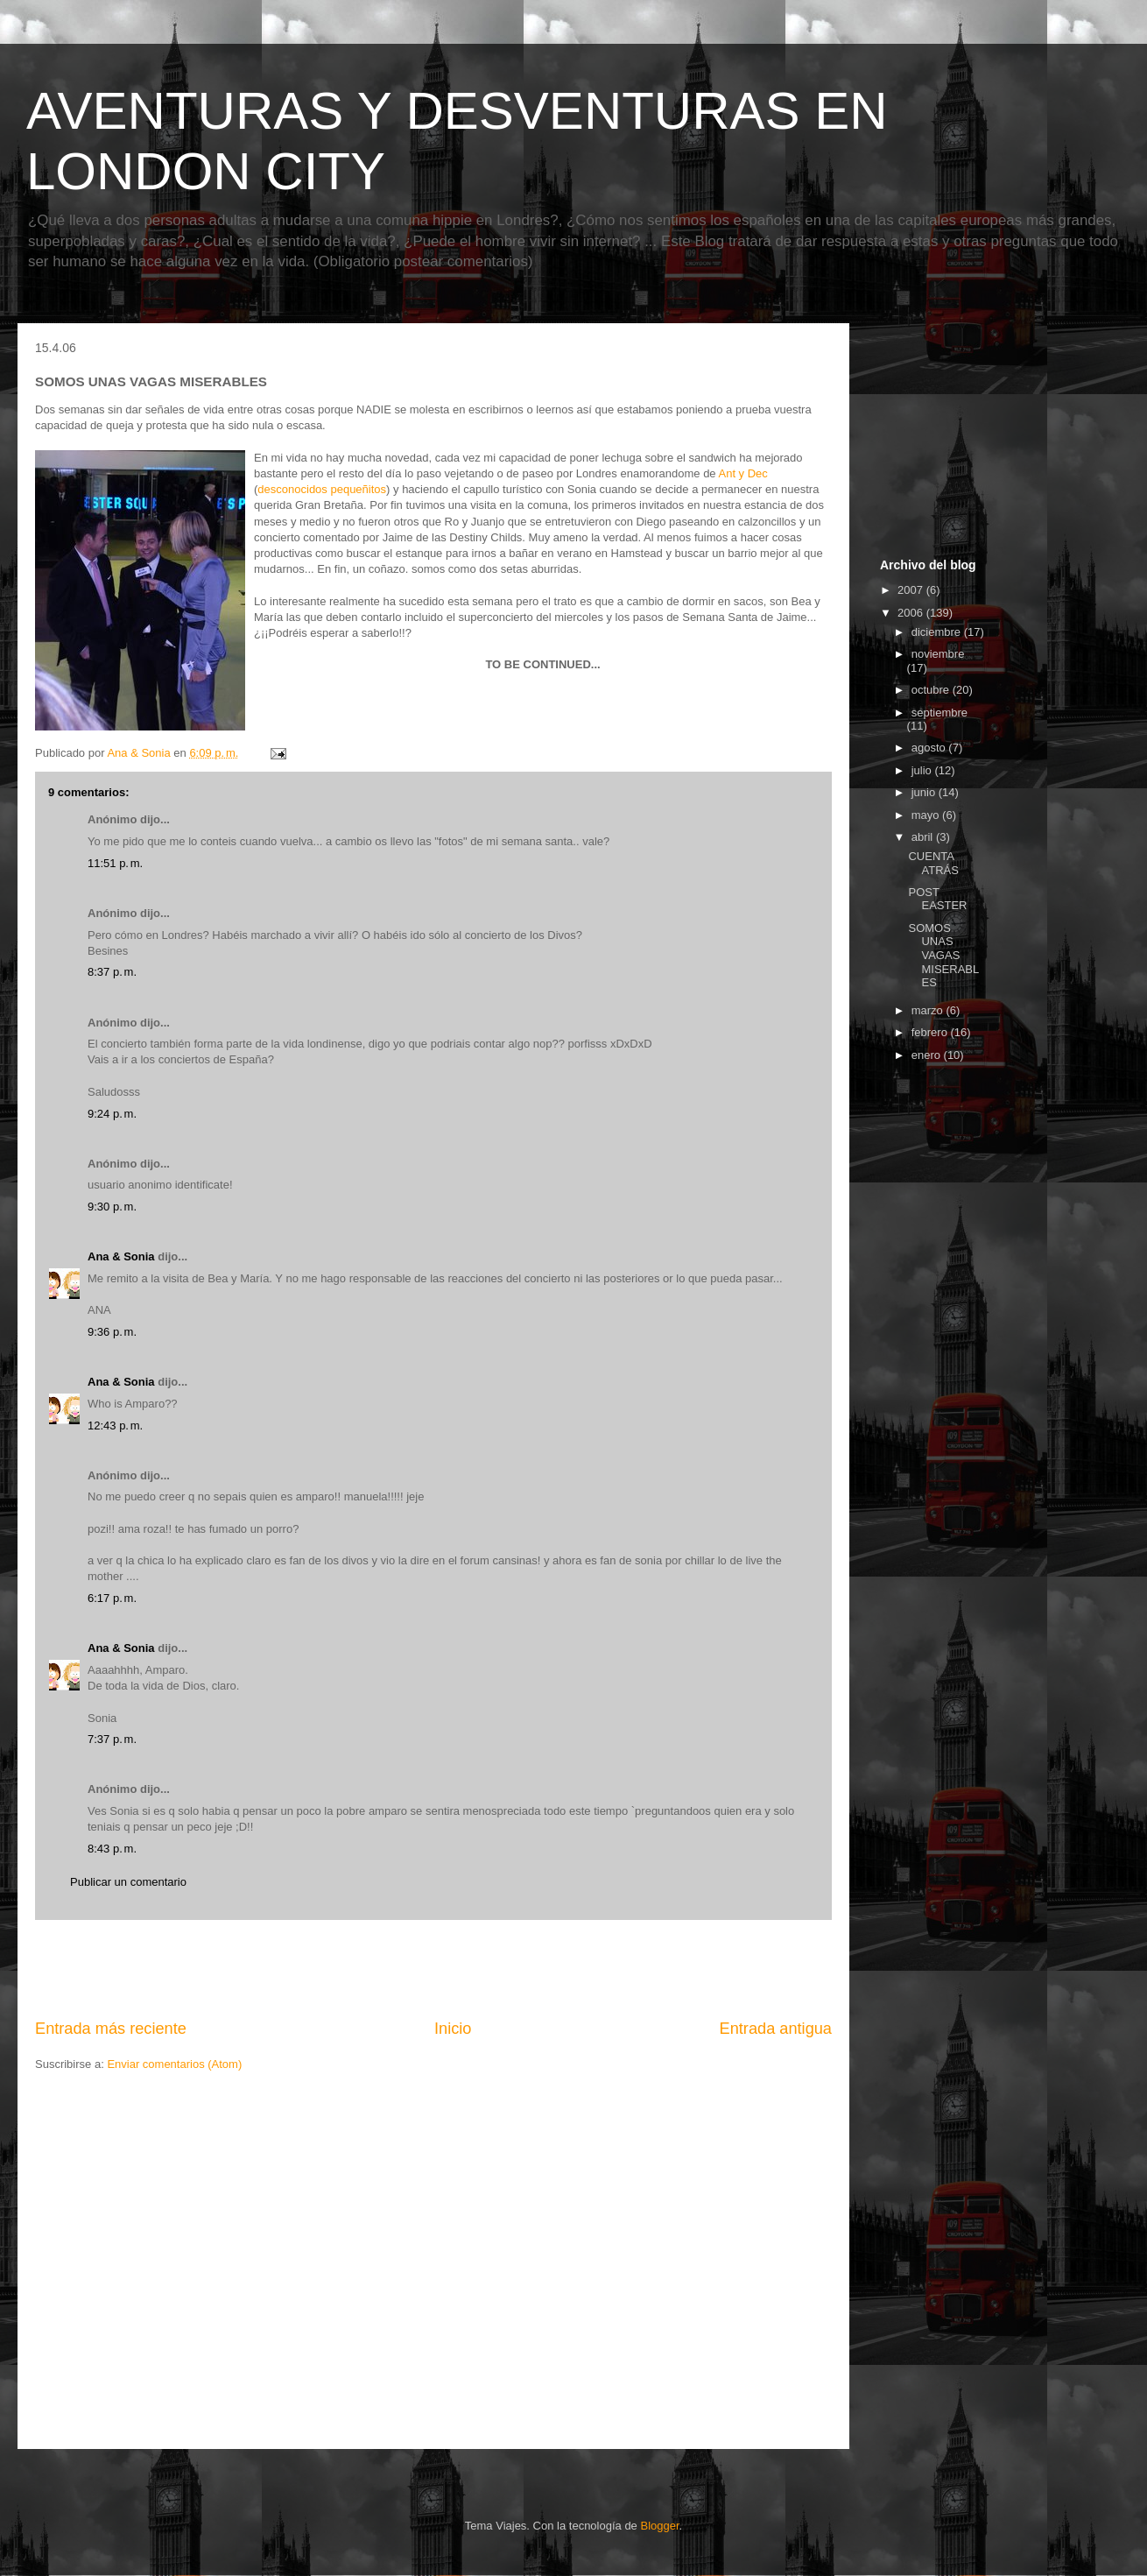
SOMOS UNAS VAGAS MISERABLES (943, 955)
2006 (911, 612)
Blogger (659, 2525)
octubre (932, 689)
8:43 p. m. (112, 1848)
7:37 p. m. (112, 1739)
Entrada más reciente (110, 2028)
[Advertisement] (433, 1969)
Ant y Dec (743, 473)
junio (925, 792)
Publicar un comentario (128, 1881)
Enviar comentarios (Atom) (174, 2064)
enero (927, 1055)
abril (923, 836)
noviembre (938, 653)
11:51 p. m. (115, 863)
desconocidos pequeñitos (321, 489)
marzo (928, 1010)
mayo (926, 815)
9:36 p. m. (112, 1331)
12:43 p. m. (115, 1425)
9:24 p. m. (112, 1113)
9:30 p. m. (112, 1206)
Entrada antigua (776, 2028)
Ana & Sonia (121, 1256)
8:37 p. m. (112, 971)
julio (923, 770)
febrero (931, 1032)
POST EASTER (937, 899)
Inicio (452, 2028)
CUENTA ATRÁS (933, 863)
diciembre (937, 632)
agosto (930, 747)
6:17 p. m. (112, 1598)
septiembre (939, 712)
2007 (911, 589)
